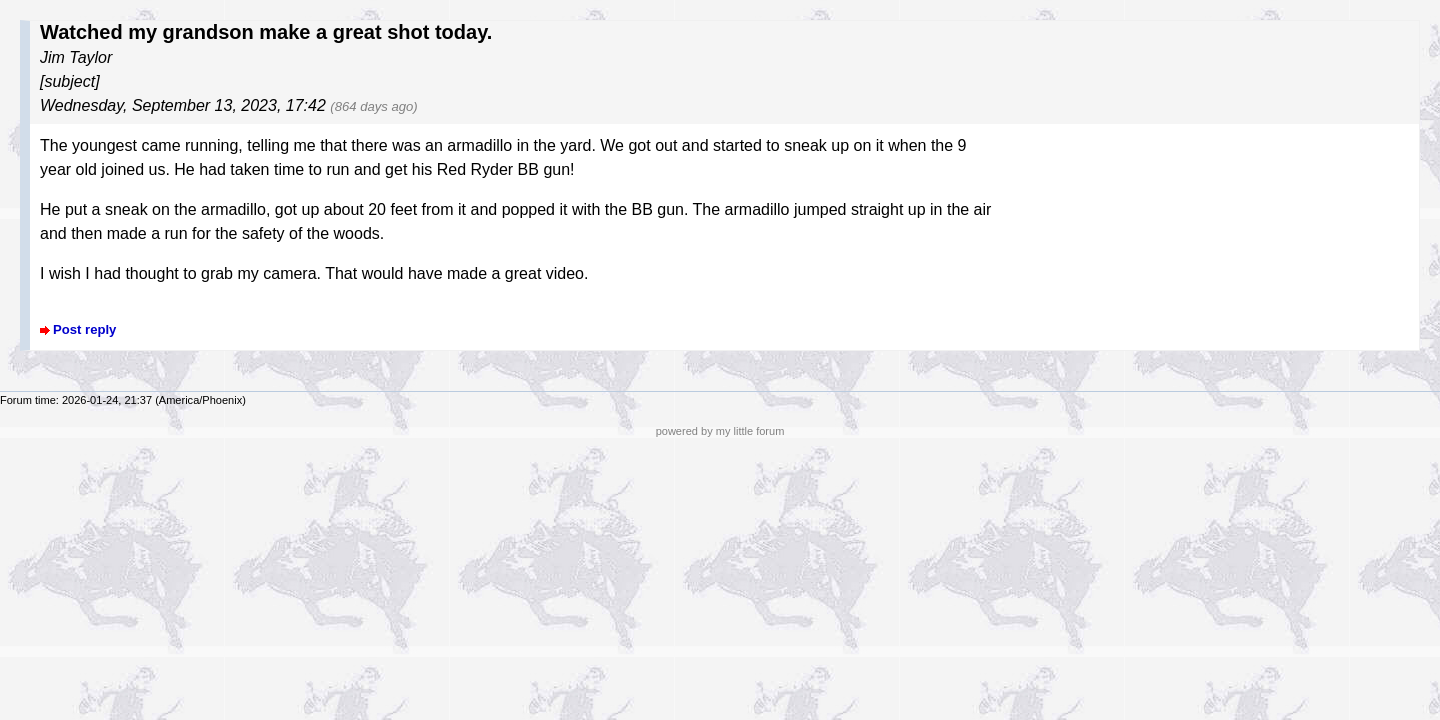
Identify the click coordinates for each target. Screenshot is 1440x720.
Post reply (84, 329)
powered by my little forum (720, 431)
